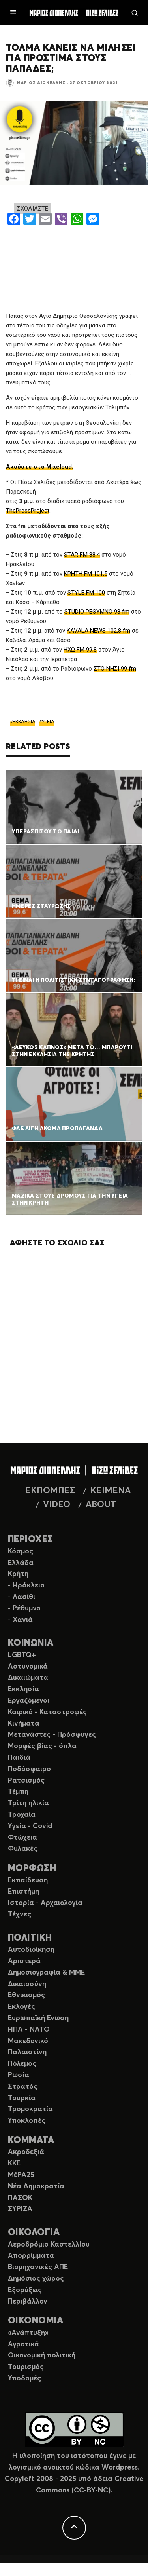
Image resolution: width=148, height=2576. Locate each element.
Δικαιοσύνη (27, 1984)
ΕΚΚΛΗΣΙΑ (24, 721)
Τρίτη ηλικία (28, 1803)
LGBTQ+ (22, 1655)
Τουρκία (22, 2098)
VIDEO (56, 1504)
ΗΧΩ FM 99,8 (80, 649)
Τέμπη (18, 1791)
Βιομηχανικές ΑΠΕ (38, 2267)
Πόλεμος (22, 2063)
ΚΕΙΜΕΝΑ (110, 1491)
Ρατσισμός (26, 1780)
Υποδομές (24, 2378)
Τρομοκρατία (30, 2109)
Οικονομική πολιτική (41, 2355)
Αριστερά (24, 1961)
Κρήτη (18, 1574)
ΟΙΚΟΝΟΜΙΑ (35, 2320)
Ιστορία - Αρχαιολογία (45, 1903)
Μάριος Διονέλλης (41, 83)
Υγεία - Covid (30, 1826)
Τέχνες (19, 1914)
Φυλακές (22, 1848)
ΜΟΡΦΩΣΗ (32, 1868)
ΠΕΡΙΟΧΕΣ (30, 1539)
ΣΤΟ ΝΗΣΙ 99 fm (115, 668)
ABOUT (101, 1504)
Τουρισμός (26, 2367)
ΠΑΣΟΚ (20, 2197)
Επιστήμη (23, 1891)
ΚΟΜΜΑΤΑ (31, 2140)
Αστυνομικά (28, 1666)
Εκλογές (21, 2006)
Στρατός (22, 2086)
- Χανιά (20, 1620)
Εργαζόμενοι (28, 1700)
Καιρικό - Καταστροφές (47, 1712)
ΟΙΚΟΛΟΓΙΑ (34, 2232)
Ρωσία (18, 2075)
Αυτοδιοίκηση (31, 1949)
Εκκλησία (23, 1689)
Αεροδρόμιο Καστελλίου (49, 2244)
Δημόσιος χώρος (36, 2278)
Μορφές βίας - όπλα (42, 1746)
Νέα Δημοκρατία (36, 2186)
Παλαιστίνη (27, 2052)
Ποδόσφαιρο (29, 1769)
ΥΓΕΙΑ (48, 721)
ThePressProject (27, 510)
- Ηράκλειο (26, 1585)
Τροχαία (22, 1814)
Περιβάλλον (27, 2301)
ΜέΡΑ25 (21, 2175)
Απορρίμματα (31, 2255)
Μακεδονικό (28, 2041)
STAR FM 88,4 (82, 554)
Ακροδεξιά (26, 2152)
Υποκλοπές (26, 2120)
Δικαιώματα (28, 1677)
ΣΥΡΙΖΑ (20, 2209)
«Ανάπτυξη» (28, 2332)
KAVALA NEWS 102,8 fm (98, 630)
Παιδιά (19, 1757)
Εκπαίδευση (28, 1880)
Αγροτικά (23, 2344)
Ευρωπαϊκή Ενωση (38, 2018)
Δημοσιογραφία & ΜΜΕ (46, 1972)
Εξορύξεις (25, 2290)
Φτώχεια (22, 1837)
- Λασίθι (21, 1597)
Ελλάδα (21, 1563)
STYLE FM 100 (86, 592)
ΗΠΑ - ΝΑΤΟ (29, 2029)
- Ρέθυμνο (24, 1608)
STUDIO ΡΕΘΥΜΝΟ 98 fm (96, 611)
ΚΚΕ (14, 2163)
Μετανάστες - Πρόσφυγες (52, 1734)
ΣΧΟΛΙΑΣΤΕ (32, 208)
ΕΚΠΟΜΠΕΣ (50, 1491)
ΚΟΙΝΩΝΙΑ (31, 1643)
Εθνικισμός (26, 1995)
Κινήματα (23, 1723)
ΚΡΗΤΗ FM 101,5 (85, 573)
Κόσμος (20, 1551)
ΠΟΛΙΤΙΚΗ (30, 1938)
